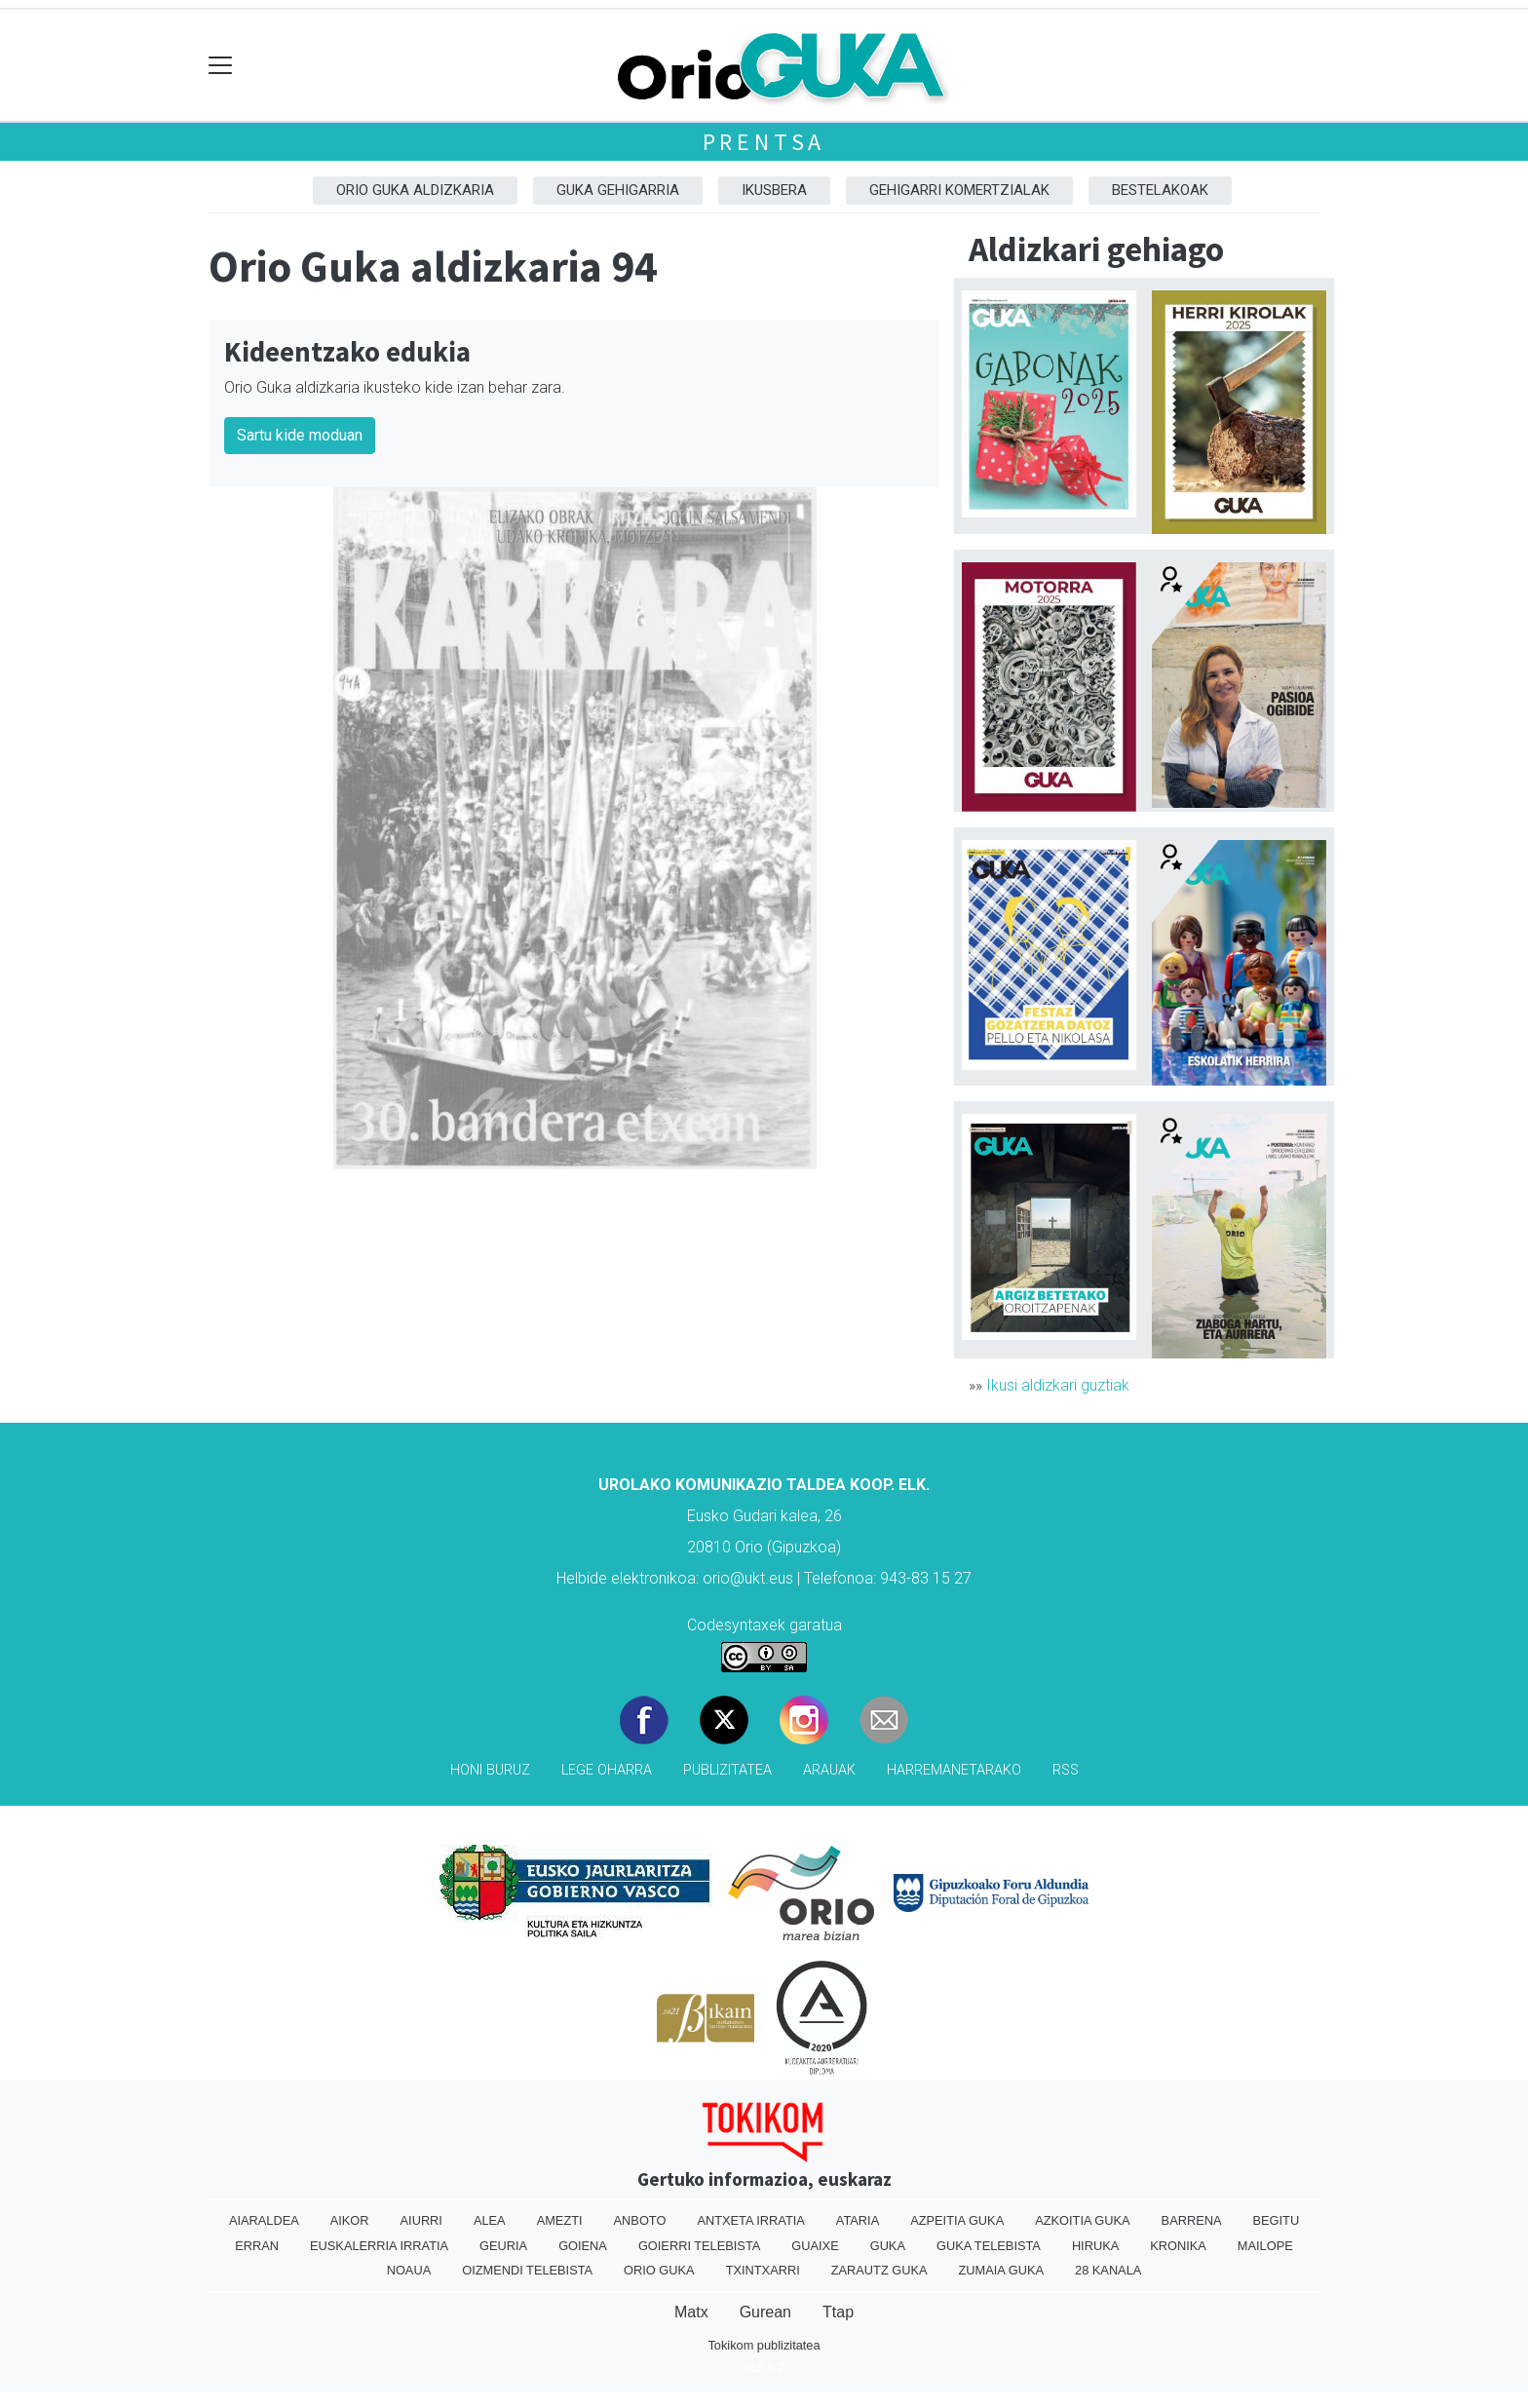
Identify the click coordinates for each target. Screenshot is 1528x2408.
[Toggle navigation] (221, 66)
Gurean (765, 2312)
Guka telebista (988, 2245)
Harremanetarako (954, 1770)
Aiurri (421, 2220)
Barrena (1192, 2220)
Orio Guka (659, 2270)
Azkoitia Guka (1082, 2220)
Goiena (582, 2245)
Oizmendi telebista (527, 2270)
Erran (257, 2245)
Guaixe (814, 2245)
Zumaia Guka (1001, 2270)
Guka (887, 2245)
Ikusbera (774, 190)
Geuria (503, 2245)
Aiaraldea (264, 2220)
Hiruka (1095, 2245)
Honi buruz (490, 1770)
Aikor (349, 2220)
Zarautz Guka (879, 2270)
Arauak (829, 1770)
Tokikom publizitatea (763, 2345)
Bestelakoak (1160, 190)
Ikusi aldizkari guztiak (1057, 1385)
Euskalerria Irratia (379, 2245)
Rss (1065, 1770)
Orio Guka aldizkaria (415, 190)
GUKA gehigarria (617, 190)
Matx (691, 2312)
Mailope (1265, 2245)
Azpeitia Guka (957, 2220)
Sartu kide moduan (300, 435)
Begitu (1275, 2220)
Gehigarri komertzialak (959, 190)
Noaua (409, 2270)
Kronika (1178, 2245)
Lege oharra (606, 1770)
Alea (490, 2220)
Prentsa (764, 142)
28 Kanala (1108, 2270)
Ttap (838, 2312)
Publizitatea (727, 1770)
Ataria (857, 2220)
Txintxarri (763, 2270)
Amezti (560, 2220)
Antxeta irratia (750, 2220)
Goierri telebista (699, 2245)
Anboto (640, 2220)
